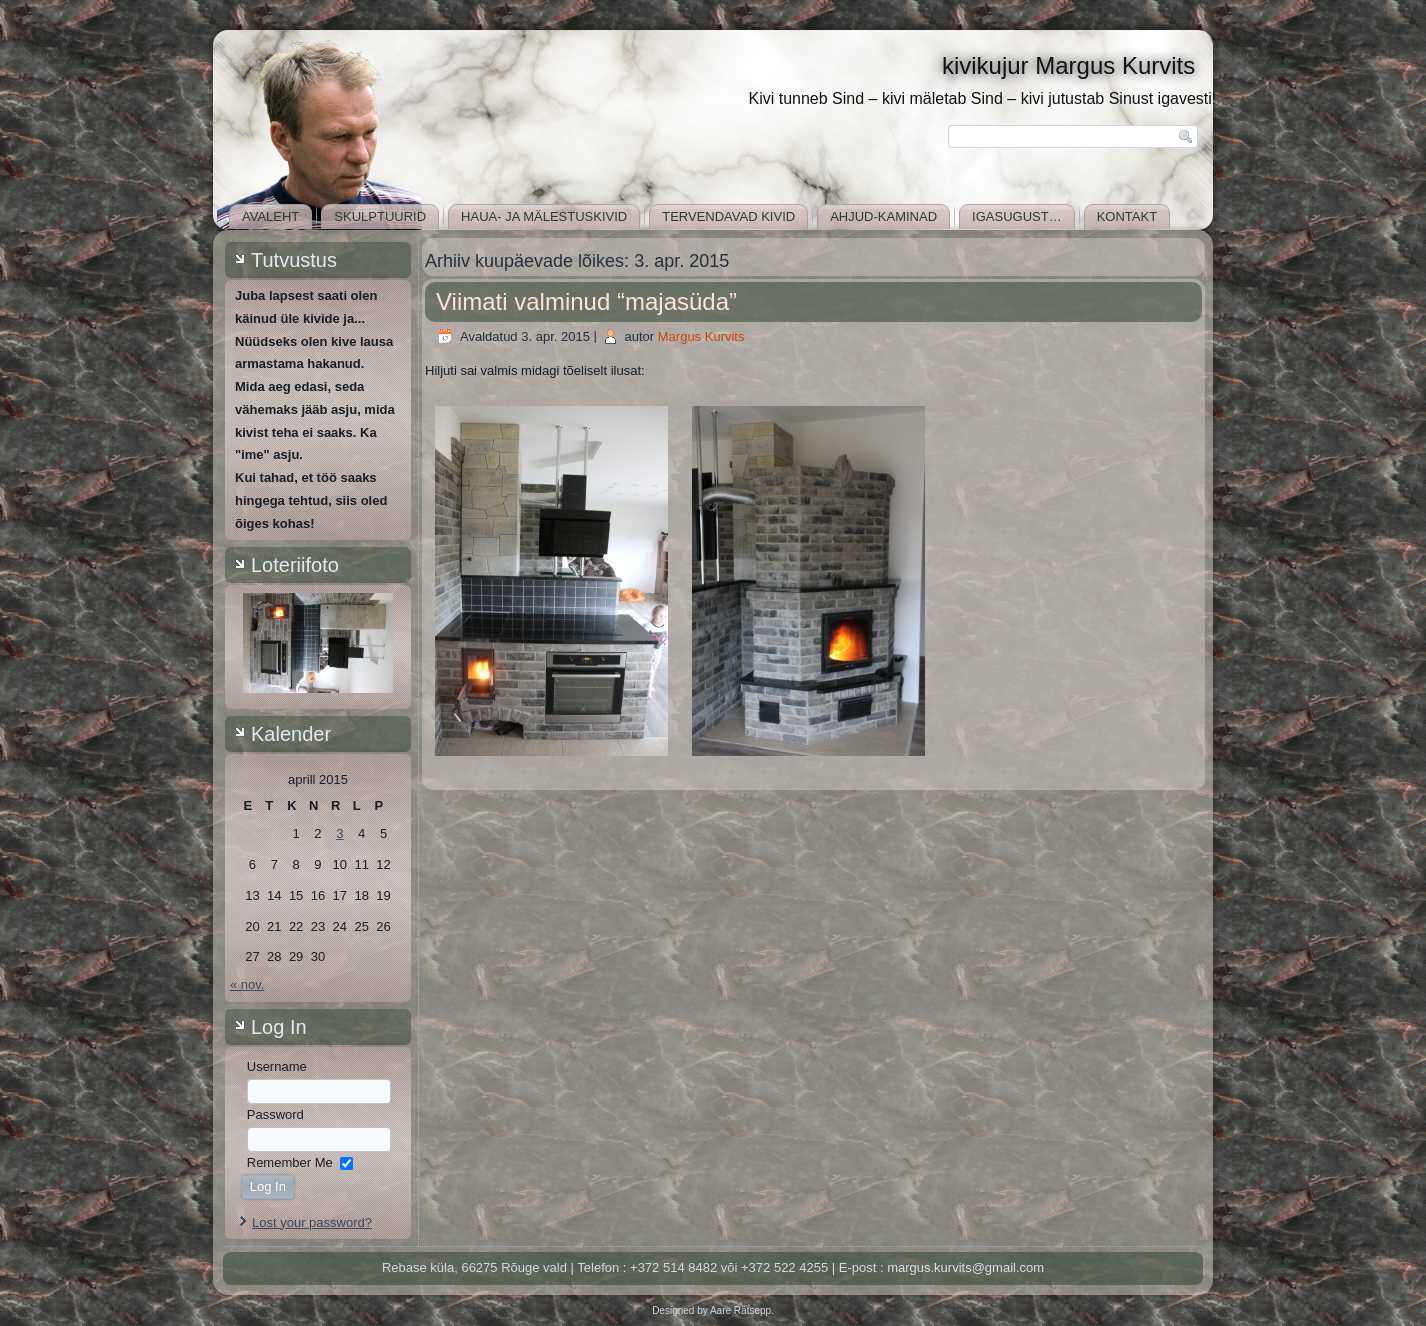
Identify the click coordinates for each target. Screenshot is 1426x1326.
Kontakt (1127, 216)
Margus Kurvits (701, 336)
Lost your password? (312, 1222)
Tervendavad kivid (728, 216)
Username (277, 1066)
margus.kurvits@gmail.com (965, 1267)
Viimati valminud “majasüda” (586, 301)
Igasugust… (1017, 216)
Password (275, 1114)
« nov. (247, 984)
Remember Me (290, 1162)
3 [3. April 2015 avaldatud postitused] (339, 833)
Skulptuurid (380, 216)
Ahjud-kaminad (883, 216)
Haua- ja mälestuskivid (544, 216)
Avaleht (270, 216)
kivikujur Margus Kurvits (1068, 65)
